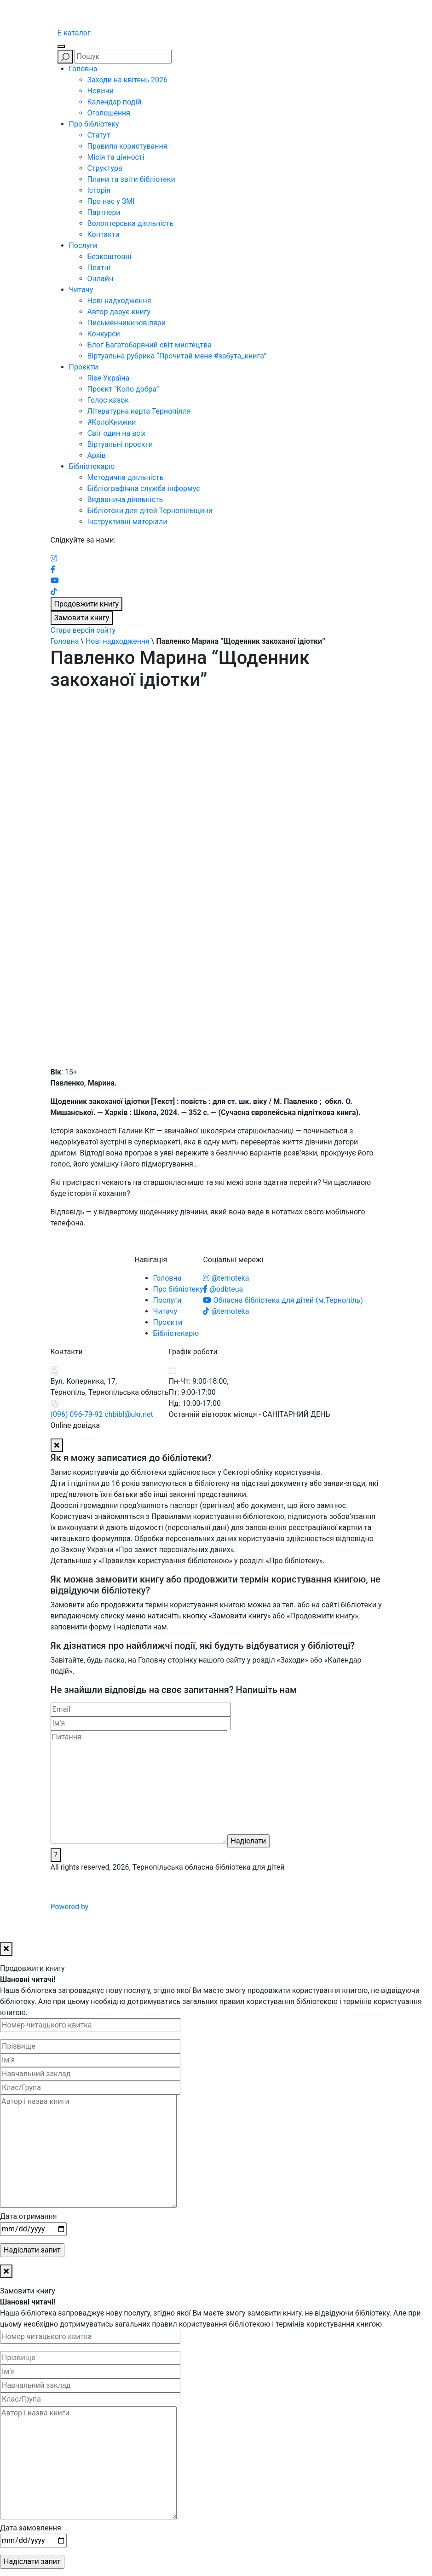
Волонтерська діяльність (130, 223)
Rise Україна (108, 378)
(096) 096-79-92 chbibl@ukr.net (102, 1414)
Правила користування (127, 146)
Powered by (140, 1906)
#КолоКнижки (111, 422)
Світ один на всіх (116, 433)
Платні (98, 267)
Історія (99, 190)
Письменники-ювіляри (126, 322)
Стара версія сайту (83, 630)
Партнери (104, 212)
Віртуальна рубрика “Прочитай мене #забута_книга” (177, 356)
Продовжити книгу (86, 604)
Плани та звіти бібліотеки (131, 179)
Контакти (103, 234)
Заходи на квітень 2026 (127, 79)
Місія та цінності (115, 157)
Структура (104, 168)
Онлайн (100, 278)
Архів (96, 455)
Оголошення (109, 113)
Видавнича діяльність (125, 499)
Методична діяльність (125, 477)
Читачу (81, 289)
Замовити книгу (81, 617)
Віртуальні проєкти (120, 444)
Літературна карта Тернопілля (139, 411)
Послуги (83, 245)
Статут (98, 135)
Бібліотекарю (92, 466)
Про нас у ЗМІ (111, 201)
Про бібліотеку (94, 124)
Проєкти (83, 367)
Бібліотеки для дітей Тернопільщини (150, 510)
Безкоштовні (109, 256)
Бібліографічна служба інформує (143, 488)
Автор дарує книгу (119, 311)
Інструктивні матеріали (127, 521)
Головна (83, 68)
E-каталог (74, 33)
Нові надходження (119, 300)
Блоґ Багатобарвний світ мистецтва (149, 345)
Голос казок (108, 400)
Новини (100, 91)
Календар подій (114, 102)
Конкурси (103, 333)
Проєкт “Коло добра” (123, 389)
